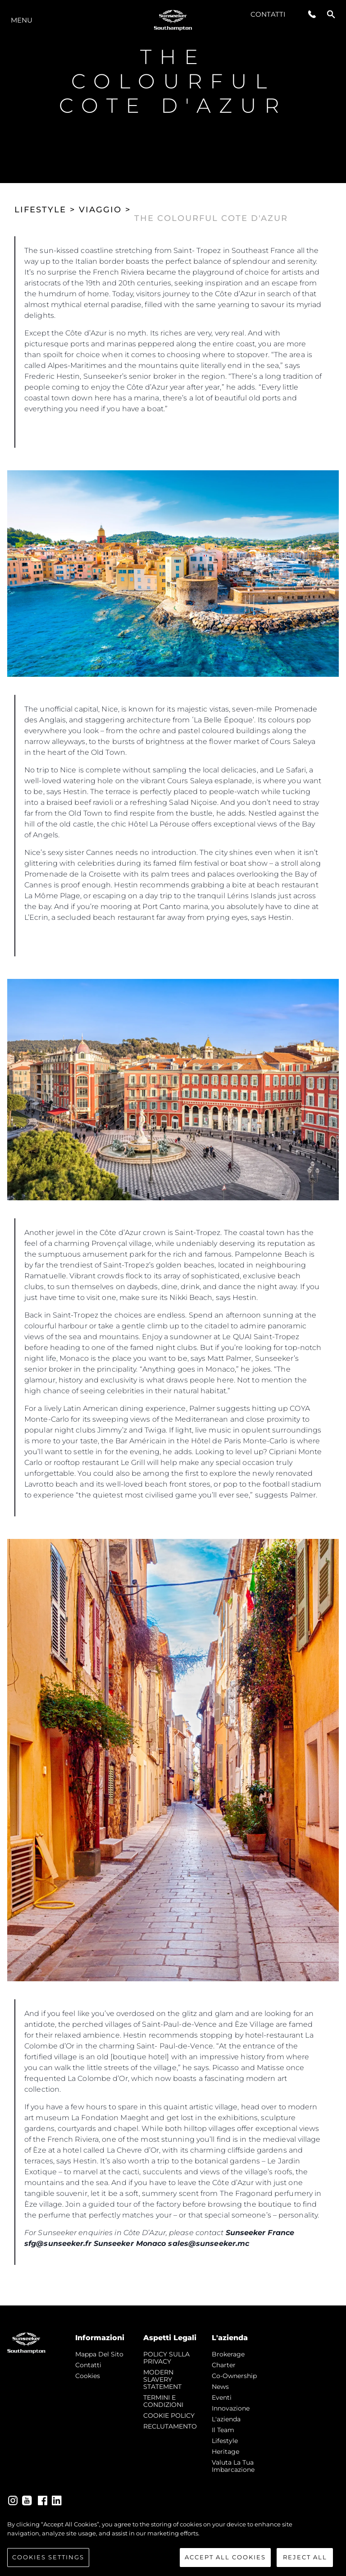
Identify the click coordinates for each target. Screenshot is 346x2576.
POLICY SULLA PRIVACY (166, 2357)
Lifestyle (225, 2441)
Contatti (268, 14)
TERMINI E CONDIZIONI (163, 2401)
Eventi (222, 2397)
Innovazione (231, 2408)
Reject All (305, 2557)
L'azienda (226, 2419)
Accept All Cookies (225, 2557)
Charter (224, 2365)
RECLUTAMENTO (170, 2426)
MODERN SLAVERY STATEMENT (162, 2379)
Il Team (223, 2430)
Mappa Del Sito (99, 2354)
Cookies (87, 2376)
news (220, 2387)
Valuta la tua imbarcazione (233, 2466)
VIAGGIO (100, 210)
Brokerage (228, 2354)
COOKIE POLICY (169, 2415)
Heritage (225, 2451)
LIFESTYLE (40, 210)
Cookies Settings (48, 2557)
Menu (21, 20)
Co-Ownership (234, 2376)
